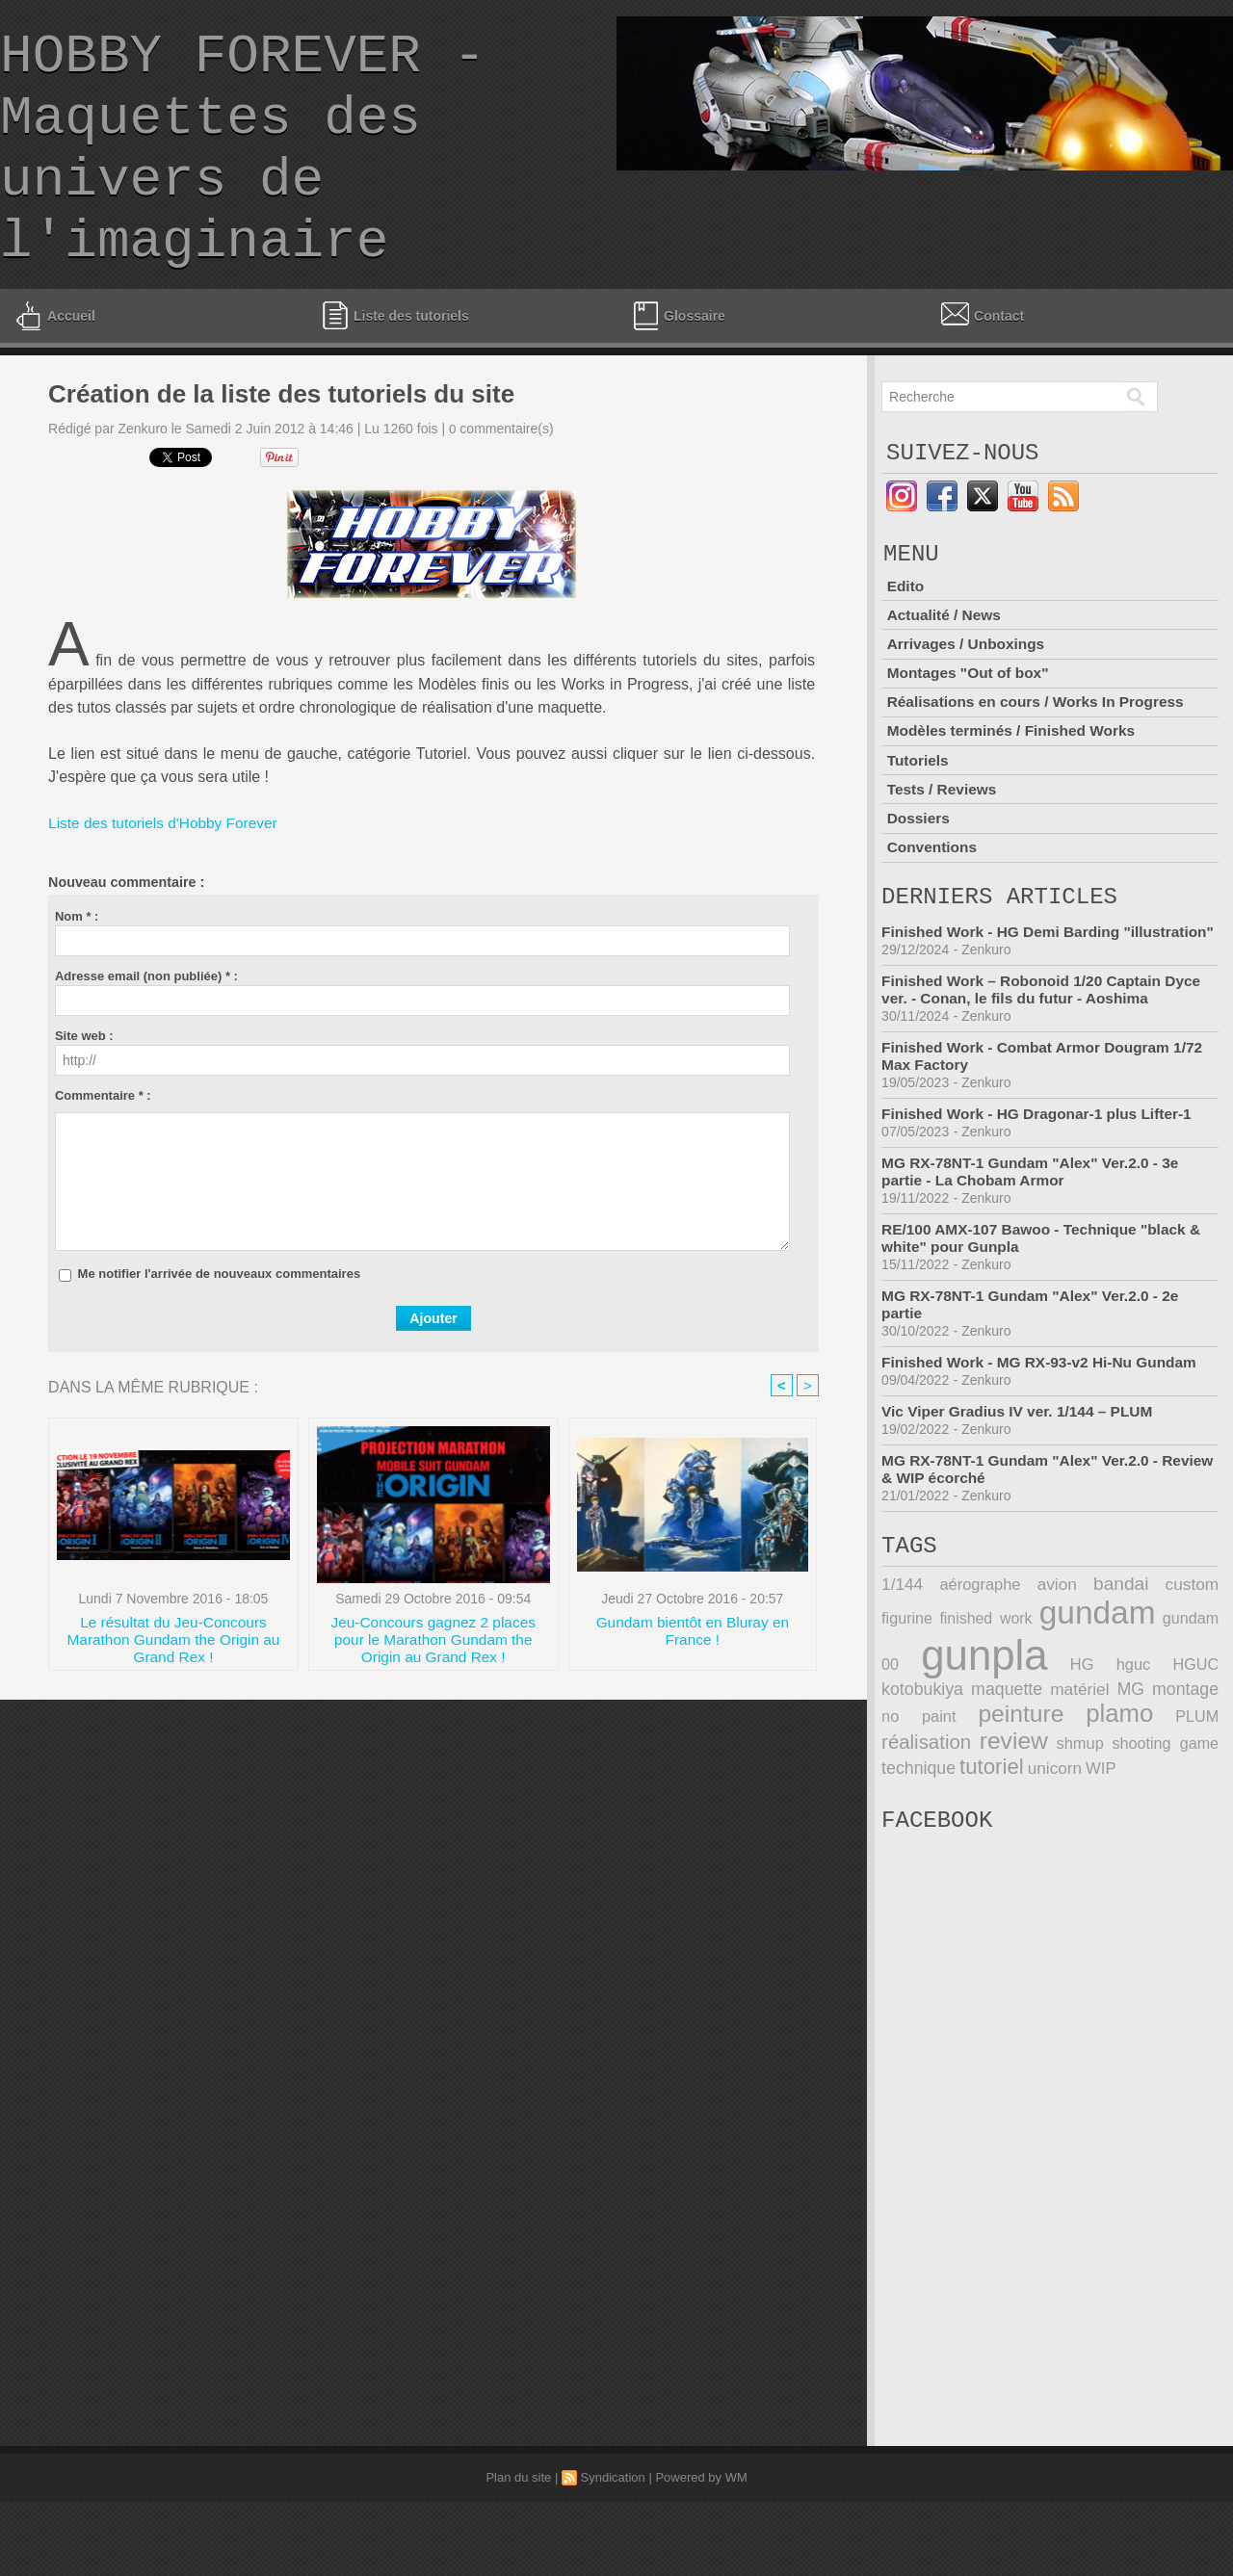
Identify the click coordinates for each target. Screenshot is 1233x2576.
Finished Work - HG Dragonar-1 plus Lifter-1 (1042, 1183)
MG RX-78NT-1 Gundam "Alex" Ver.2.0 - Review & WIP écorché (1024, 1538)
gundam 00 (1175, 1692)
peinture (922, 1784)
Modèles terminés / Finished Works (1014, 782)
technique (1183, 1813)
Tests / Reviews (943, 838)
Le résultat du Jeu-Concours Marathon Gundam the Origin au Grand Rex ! (173, 1686)
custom (1138, 1660)
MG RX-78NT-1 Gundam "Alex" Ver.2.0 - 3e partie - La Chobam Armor (1035, 1241)
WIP (1017, 1836)
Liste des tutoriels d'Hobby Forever (167, 869)
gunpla (942, 1728)
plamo (1016, 1784)
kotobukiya (1180, 1737)
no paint (1186, 1761)
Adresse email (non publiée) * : (146, 1022)
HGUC (1109, 1737)
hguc (1060, 1737)
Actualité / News (945, 671)
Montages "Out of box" (970, 726)
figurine (1194, 1660)
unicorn (973, 1837)
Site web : (84, 1082)
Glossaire (677, 362)
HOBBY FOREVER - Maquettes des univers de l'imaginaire (242, 172)
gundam (1056, 1687)
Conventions (933, 894)
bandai (1080, 1659)
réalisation (1176, 1785)
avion (1029, 1660)
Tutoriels (918, 810)
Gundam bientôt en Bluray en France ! (692, 1679)
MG (1049, 1761)
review (914, 1810)
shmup (985, 1813)
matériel (992, 1761)
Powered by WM (701, 2551)
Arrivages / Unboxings (968, 698)
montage (1108, 1761)
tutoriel (912, 1835)
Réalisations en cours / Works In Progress (1040, 754)
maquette (915, 1761)
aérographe (966, 1660)
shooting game (1078, 1813)
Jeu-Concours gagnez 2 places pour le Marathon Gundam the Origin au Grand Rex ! (433, 1686)
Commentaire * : (103, 1141)
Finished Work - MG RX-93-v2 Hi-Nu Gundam (1044, 1431)
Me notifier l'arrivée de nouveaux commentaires (219, 1320)
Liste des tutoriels (395, 362)
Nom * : (77, 962)
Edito (905, 643)
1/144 (901, 1660)
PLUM (1091, 1787)
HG (1024, 1737)
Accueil (54, 362)
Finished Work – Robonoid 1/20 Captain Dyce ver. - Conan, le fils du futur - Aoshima (1047, 1059)
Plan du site (518, 2551)
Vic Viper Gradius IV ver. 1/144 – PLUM (1022, 1480)
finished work (931, 1692)
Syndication (613, 2551)
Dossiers (919, 866)
